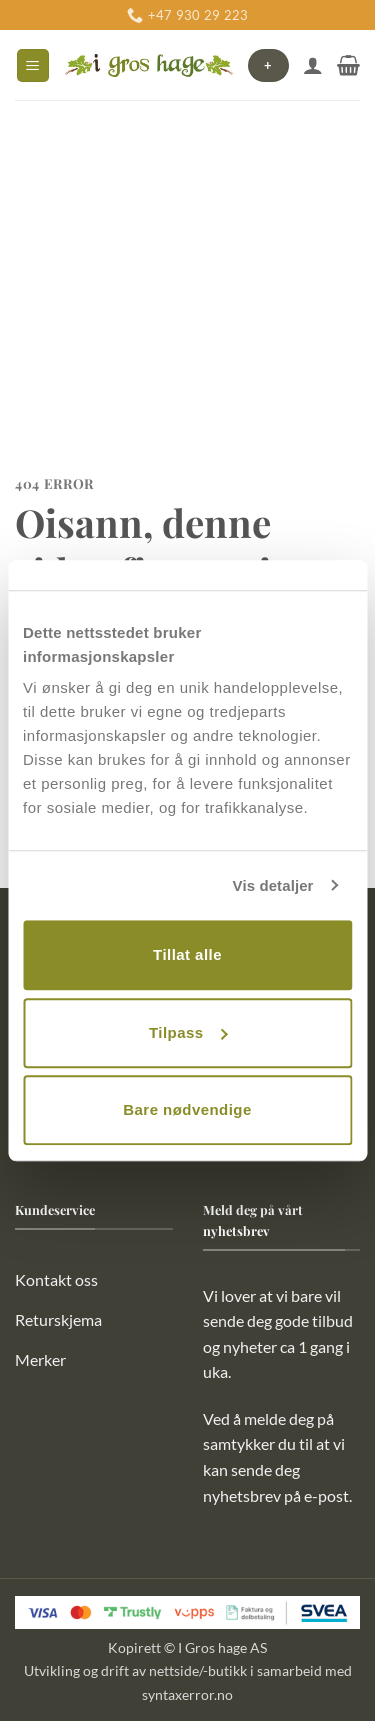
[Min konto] (313, 65)
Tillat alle (187, 954)
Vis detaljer (273, 885)
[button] (33, 65)
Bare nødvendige (187, 1109)
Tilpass (188, 1032)
